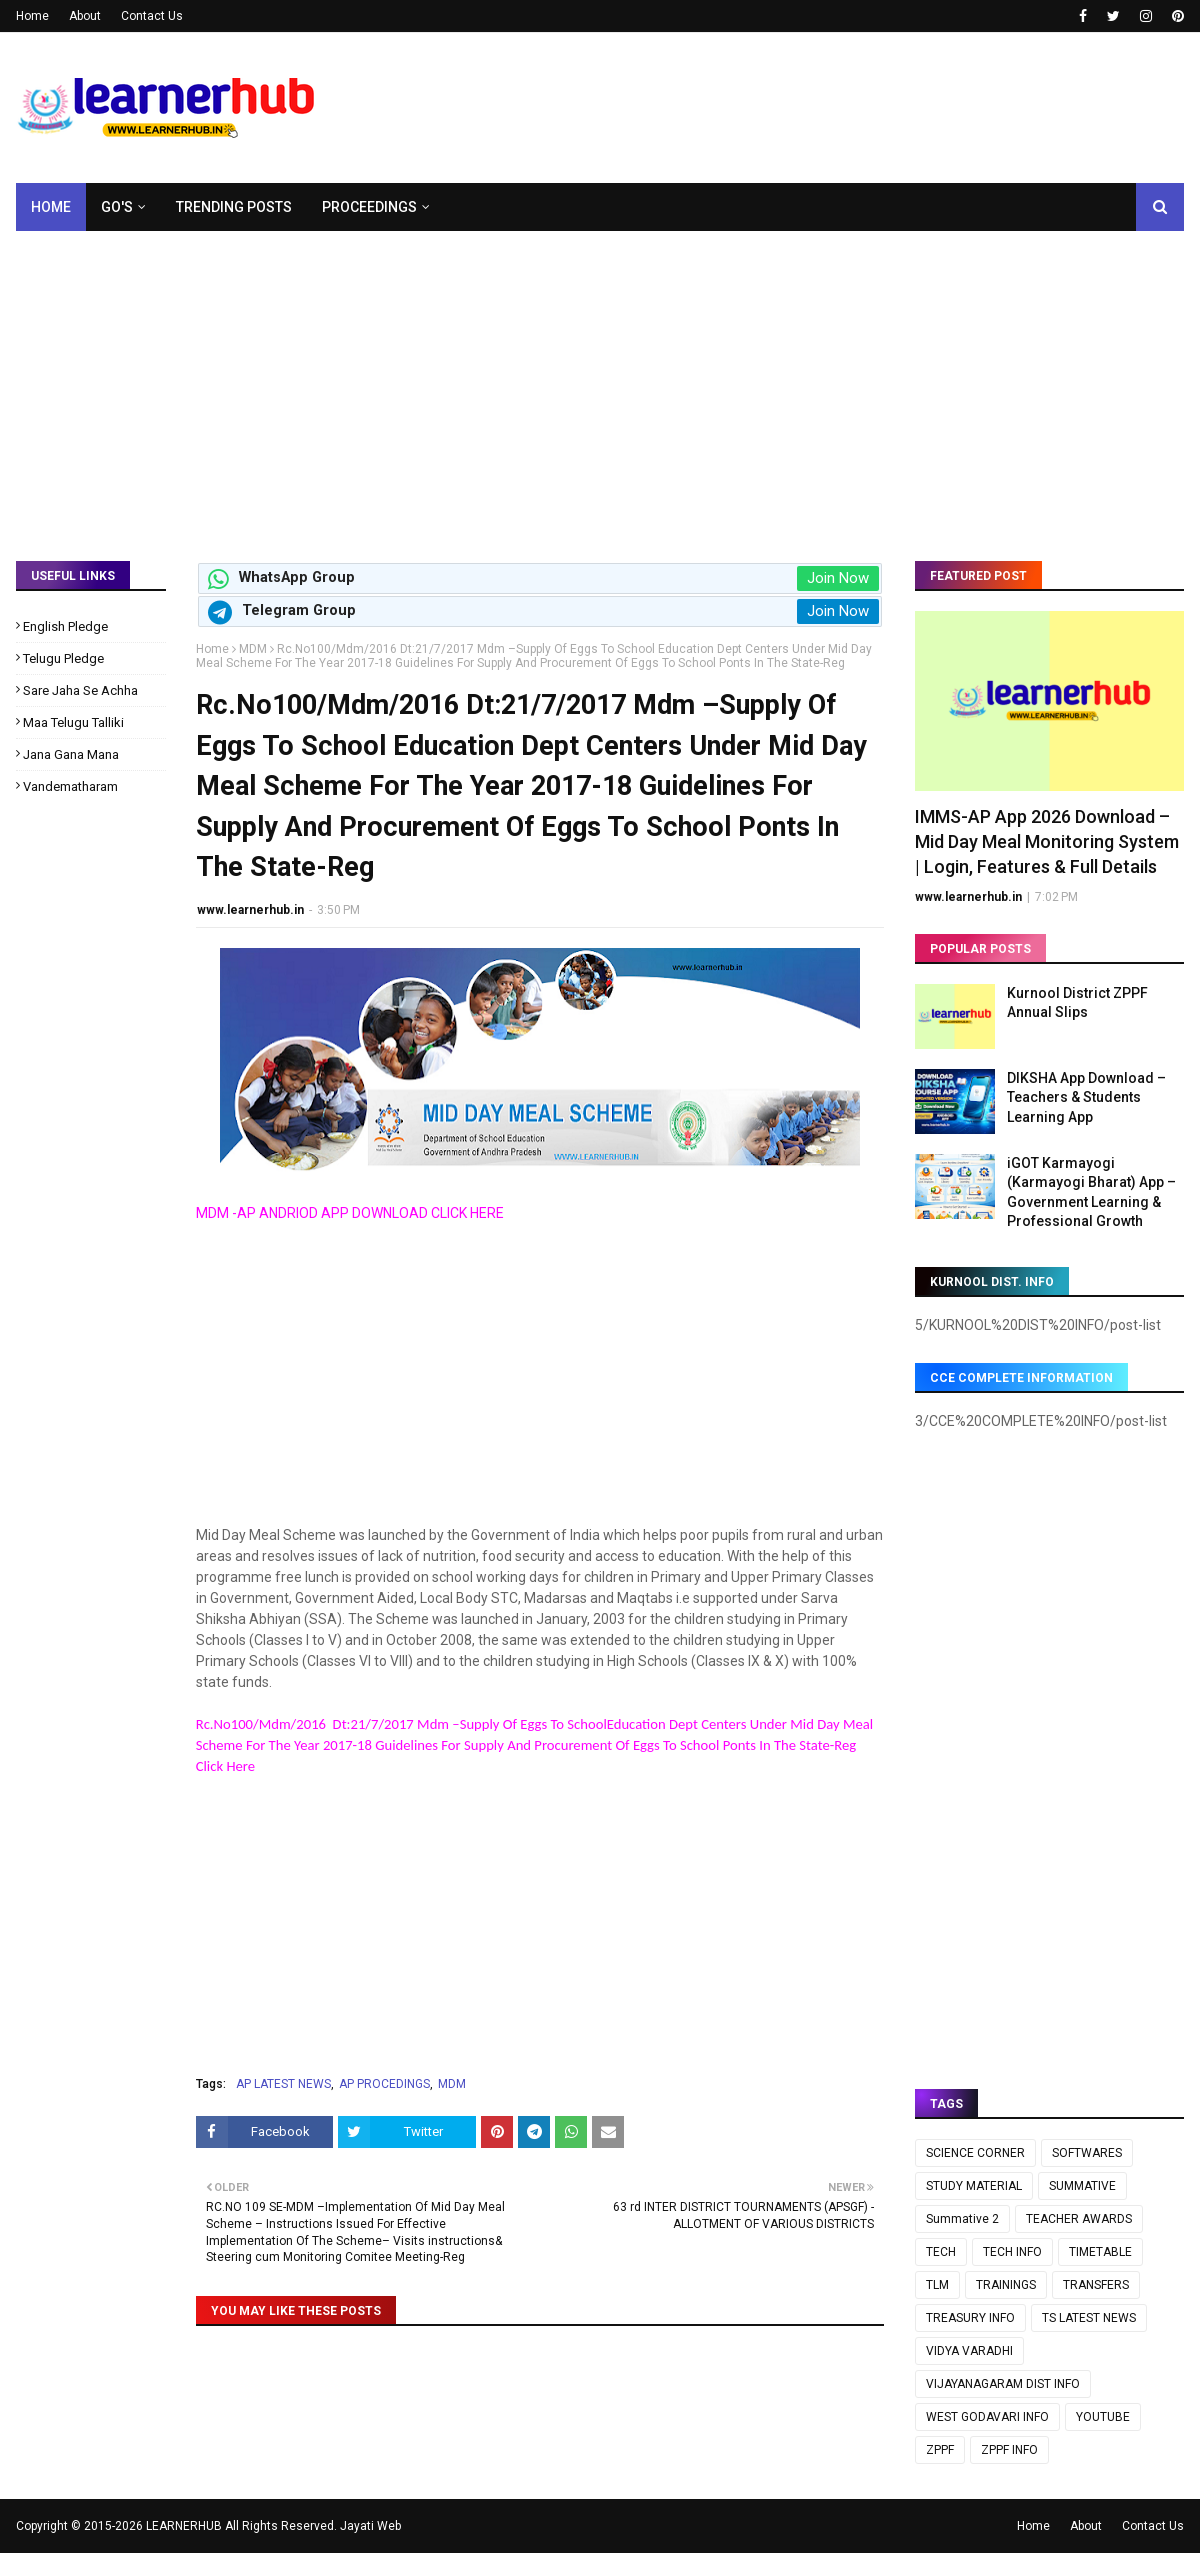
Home (32, 16)
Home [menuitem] (51, 207)
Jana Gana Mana (71, 754)
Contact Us (152, 16)
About (85, 16)
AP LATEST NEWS (283, 2084)
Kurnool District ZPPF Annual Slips (1077, 1003)
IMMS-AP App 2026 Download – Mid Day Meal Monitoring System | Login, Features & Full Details (1047, 841)
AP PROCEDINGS (384, 2084)
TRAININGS (1006, 2285)
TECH (941, 2252)
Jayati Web (370, 2526)
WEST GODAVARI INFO (987, 2417)
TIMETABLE (1100, 2252)
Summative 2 (962, 2219)
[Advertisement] (600, 381)
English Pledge (65, 626)
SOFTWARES (1087, 2153)
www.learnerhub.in (250, 910)
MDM (253, 649)
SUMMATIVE (1082, 2186)
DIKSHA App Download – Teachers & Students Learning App (1086, 1097)
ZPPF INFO (1009, 2450)
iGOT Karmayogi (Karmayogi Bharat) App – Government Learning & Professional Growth (1091, 1192)
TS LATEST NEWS (1089, 2318)
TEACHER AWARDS (1079, 2219)
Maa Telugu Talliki (73, 722)
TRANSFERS (1096, 2285)
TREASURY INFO (970, 2318)
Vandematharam (70, 786)
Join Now (838, 578)
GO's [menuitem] (117, 207)
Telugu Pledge (63, 658)
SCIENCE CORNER (975, 2153)
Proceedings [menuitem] (369, 207)
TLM (937, 2285)
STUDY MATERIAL (974, 2186)
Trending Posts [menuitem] (234, 207)
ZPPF (940, 2450)
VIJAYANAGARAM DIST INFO (1003, 2384)
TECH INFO (1012, 2252)
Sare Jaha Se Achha (80, 690)
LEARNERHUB (184, 2526)
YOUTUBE (1103, 2417)
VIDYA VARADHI (969, 2351)
